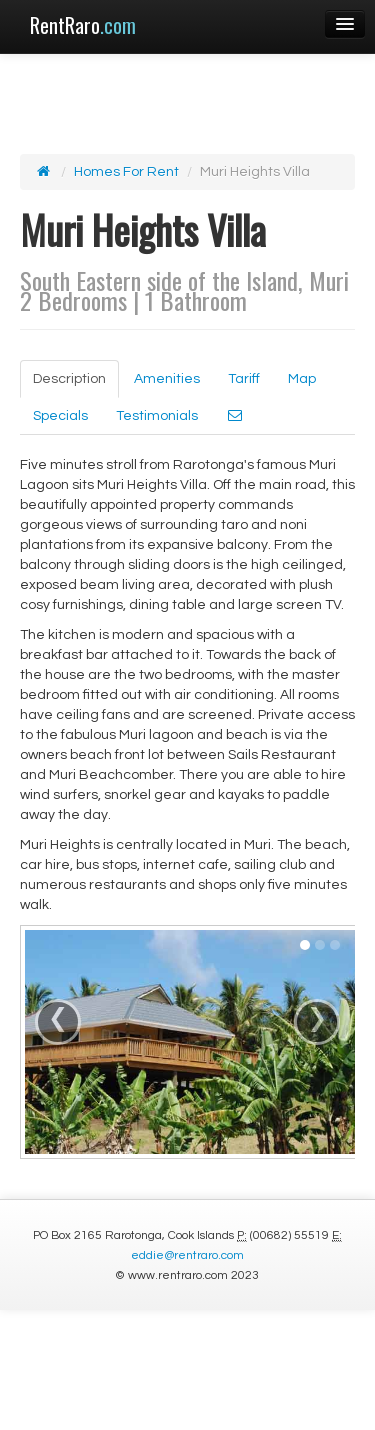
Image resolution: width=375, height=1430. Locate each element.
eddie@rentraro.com (187, 1255)
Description (69, 379)
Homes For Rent (126, 172)
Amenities (167, 379)
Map (302, 379)
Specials (60, 416)
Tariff (244, 379)
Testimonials (157, 416)
